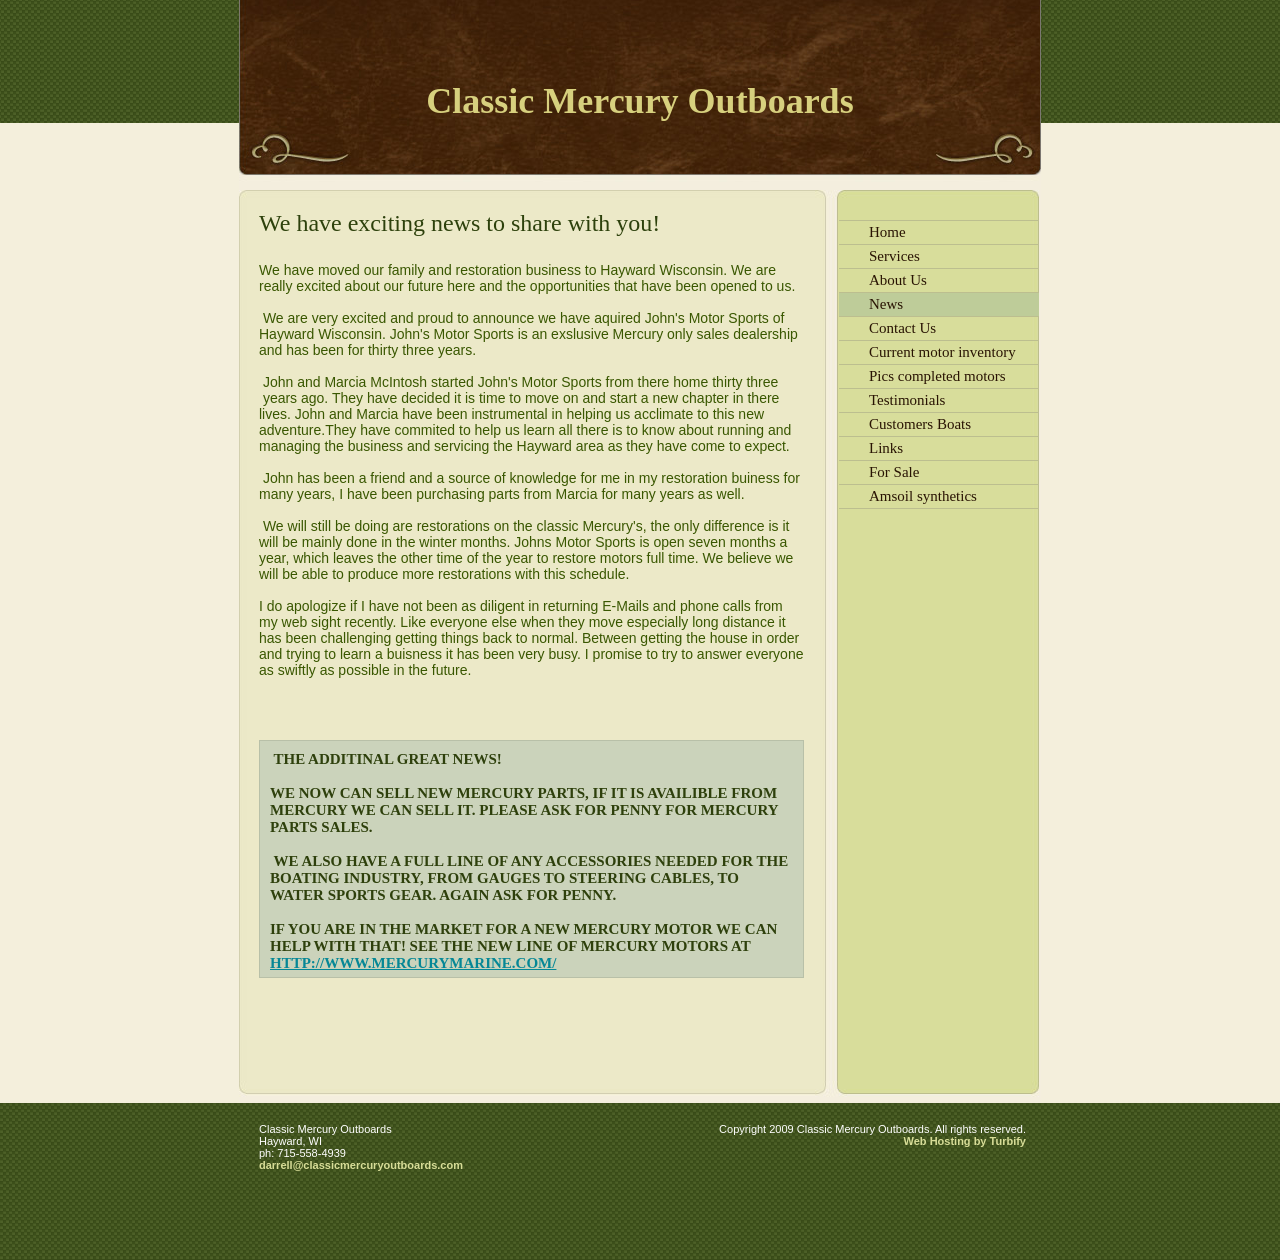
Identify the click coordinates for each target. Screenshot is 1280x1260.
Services (894, 256)
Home (887, 232)
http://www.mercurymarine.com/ (413, 963)
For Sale (894, 472)
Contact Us (902, 328)
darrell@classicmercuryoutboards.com (361, 1165)
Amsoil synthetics (923, 496)
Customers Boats (920, 424)
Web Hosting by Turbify (965, 1141)
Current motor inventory (942, 352)
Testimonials (907, 400)
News (886, 304)
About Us (898, 280)
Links (886, 448)
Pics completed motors (937, 376)
